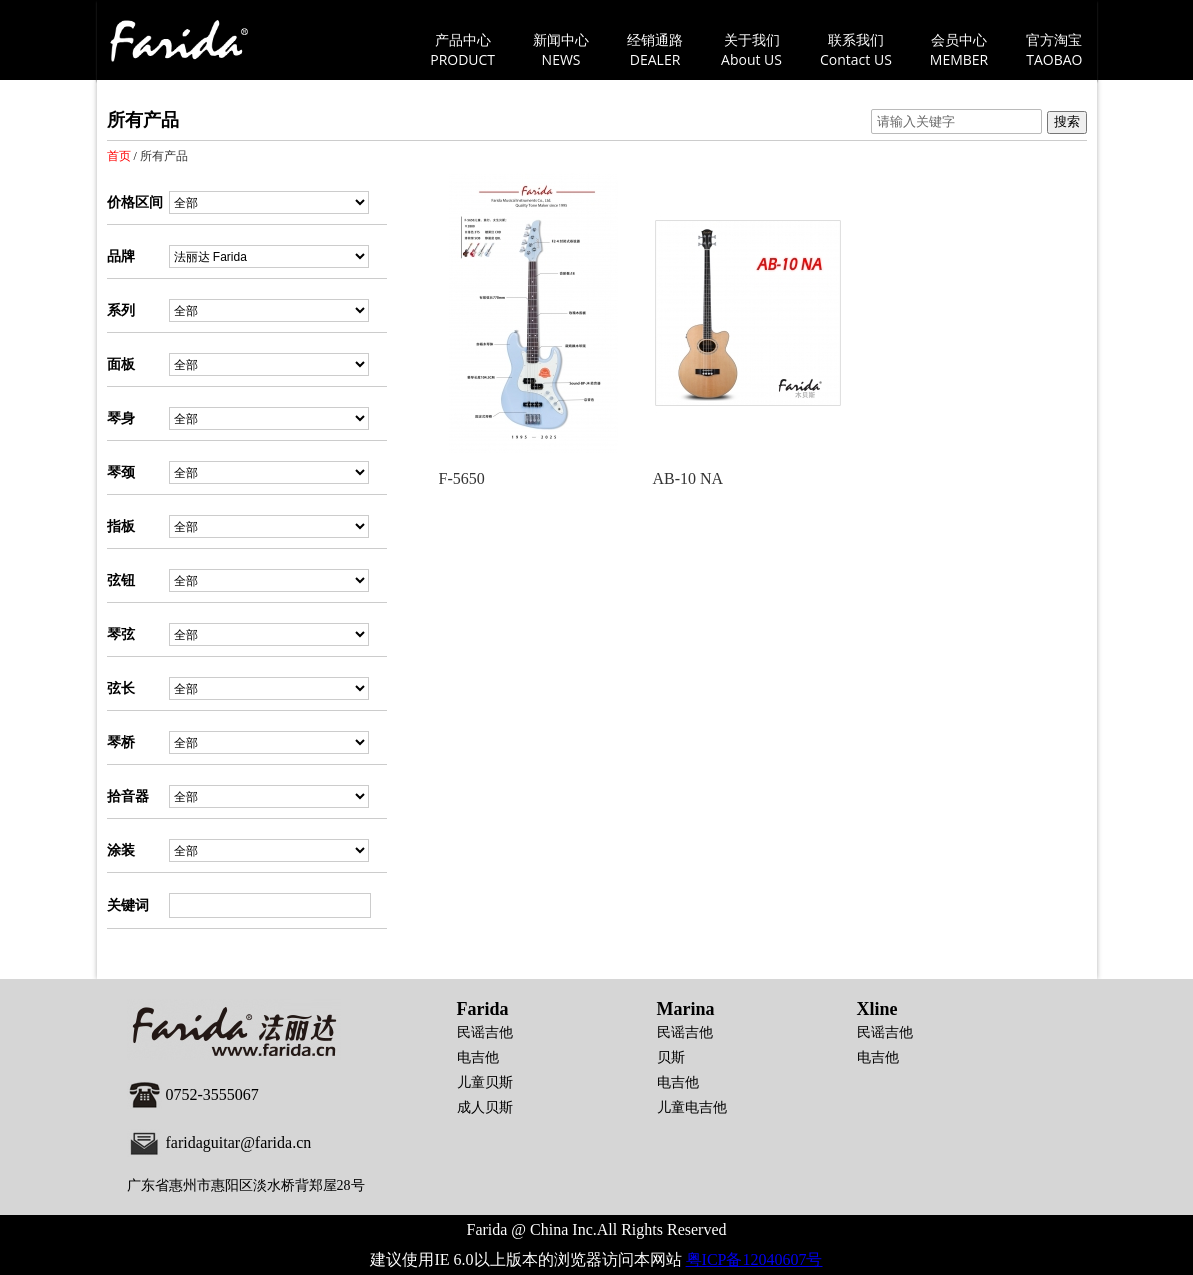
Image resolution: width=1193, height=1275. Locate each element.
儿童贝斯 (485, 1082)
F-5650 (462, 478)
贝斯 (671, 1057)
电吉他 (478, 1057)
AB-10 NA (688, 478)
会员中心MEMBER (959, 49)
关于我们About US (751, 49)
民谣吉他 (485, 1032)
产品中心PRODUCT (462, 49)
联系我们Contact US (856, 49)
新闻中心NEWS (561, 49)
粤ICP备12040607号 (754, 1259)
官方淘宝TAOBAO (1054, 49)
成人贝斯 (485, 1107)
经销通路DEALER (655, 49)
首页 (119, 156)
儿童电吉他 (692, 1107)
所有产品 (164, 156)
